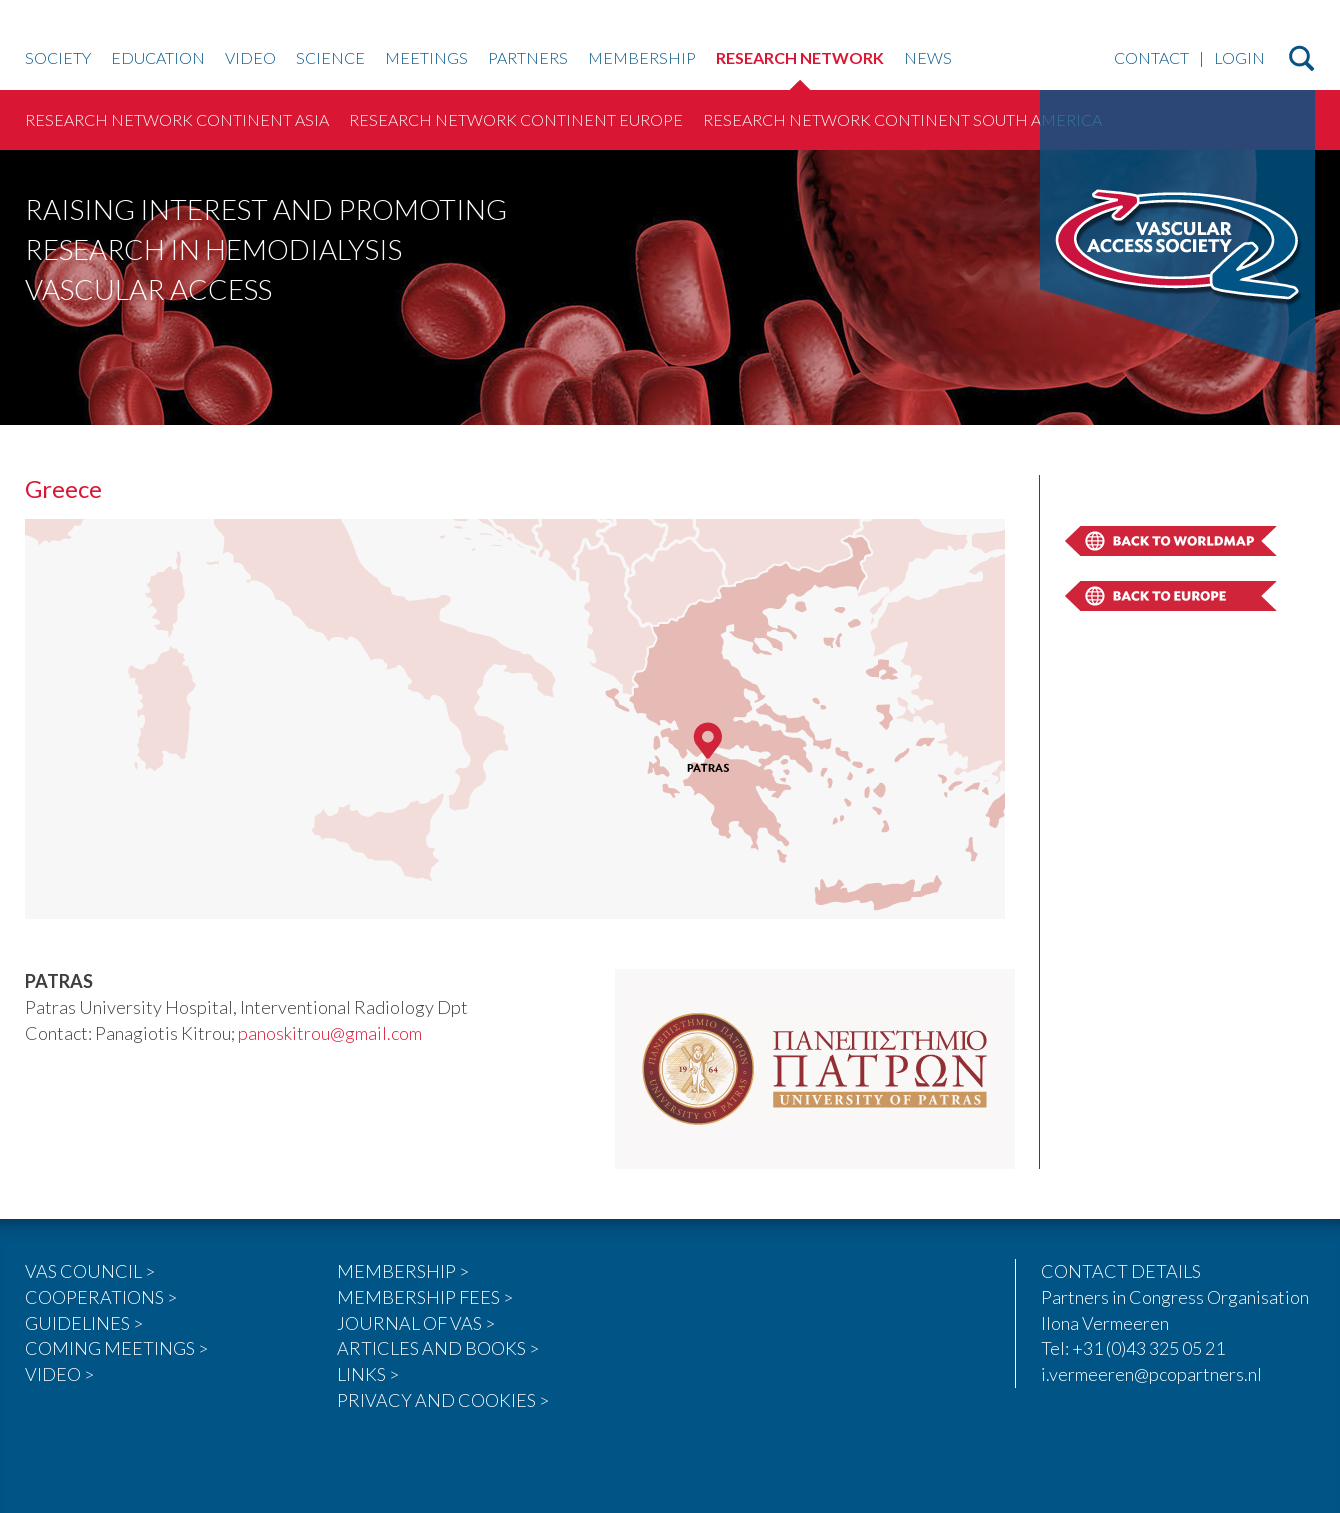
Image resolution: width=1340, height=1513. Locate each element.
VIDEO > (59, 1374)
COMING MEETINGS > (116, 1348)
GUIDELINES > (84, 1323)
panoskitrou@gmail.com (330, 1033)
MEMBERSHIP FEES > (425, 1297)
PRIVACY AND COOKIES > (443, 1400)
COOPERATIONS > (101, 1297)
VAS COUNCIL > (90, 1271)
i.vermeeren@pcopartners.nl (1151, 1374)
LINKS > (368, 1374)
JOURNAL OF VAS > (416, 1323)
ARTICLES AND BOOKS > (438, 1348)
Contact (1151, 58)
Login (1239, 58)
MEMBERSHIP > (403, 1271)
